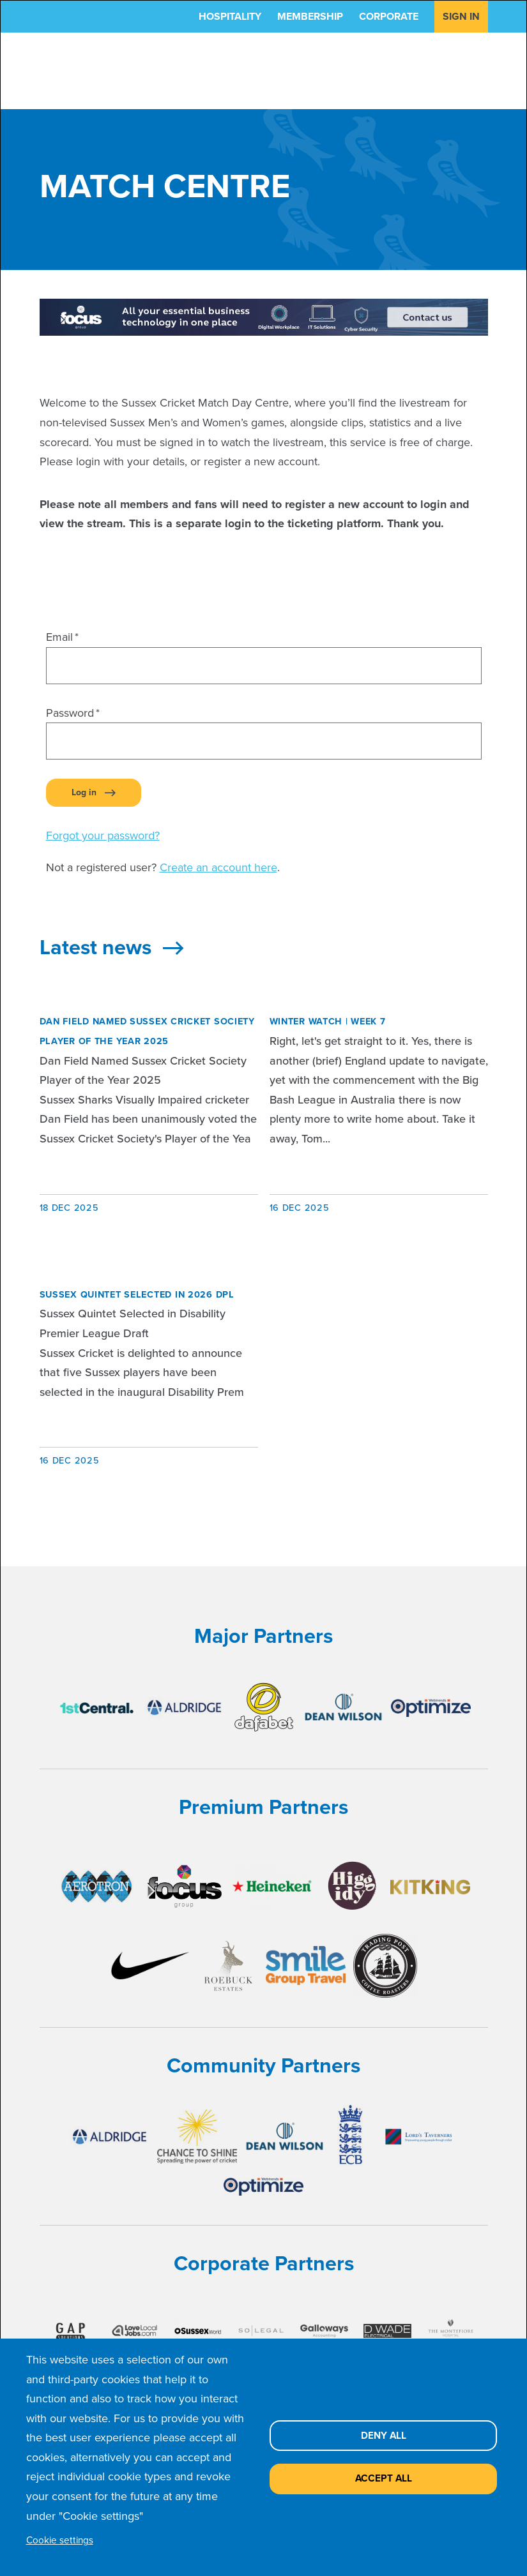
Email (59, 637)
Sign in (461, 16)
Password (70, 713)
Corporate (388, 16)
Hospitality (230, 16)
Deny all (383, 2435)
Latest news (111, 947)
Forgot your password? (103, 835)
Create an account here (218, 867)
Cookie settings (59, 2540)
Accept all (383, 2478)
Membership (310, 16)
